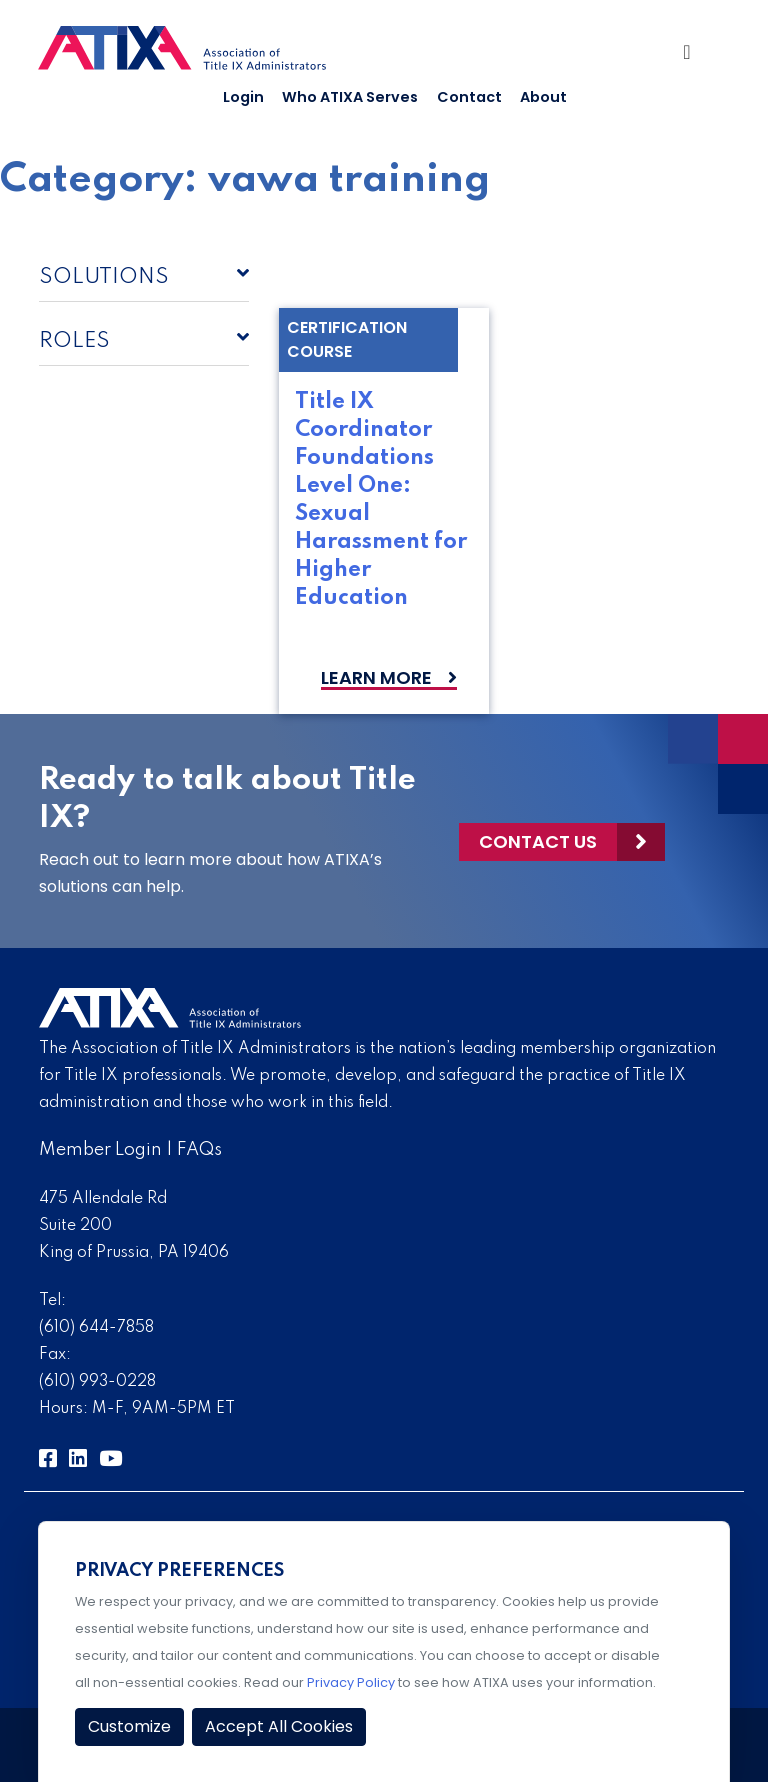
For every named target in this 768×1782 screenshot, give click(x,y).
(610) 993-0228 (97, 1382)
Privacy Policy (351, 1682)
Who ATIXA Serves (350, 97)
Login (243, 97)
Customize (129, 1726)
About (543, 97)
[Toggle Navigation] (695, 57)
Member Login (100, 1150)
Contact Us (538, 841)
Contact (469, 97)
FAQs (199, 1150)
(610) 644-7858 (96, 1328)
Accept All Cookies (279, 1726)
